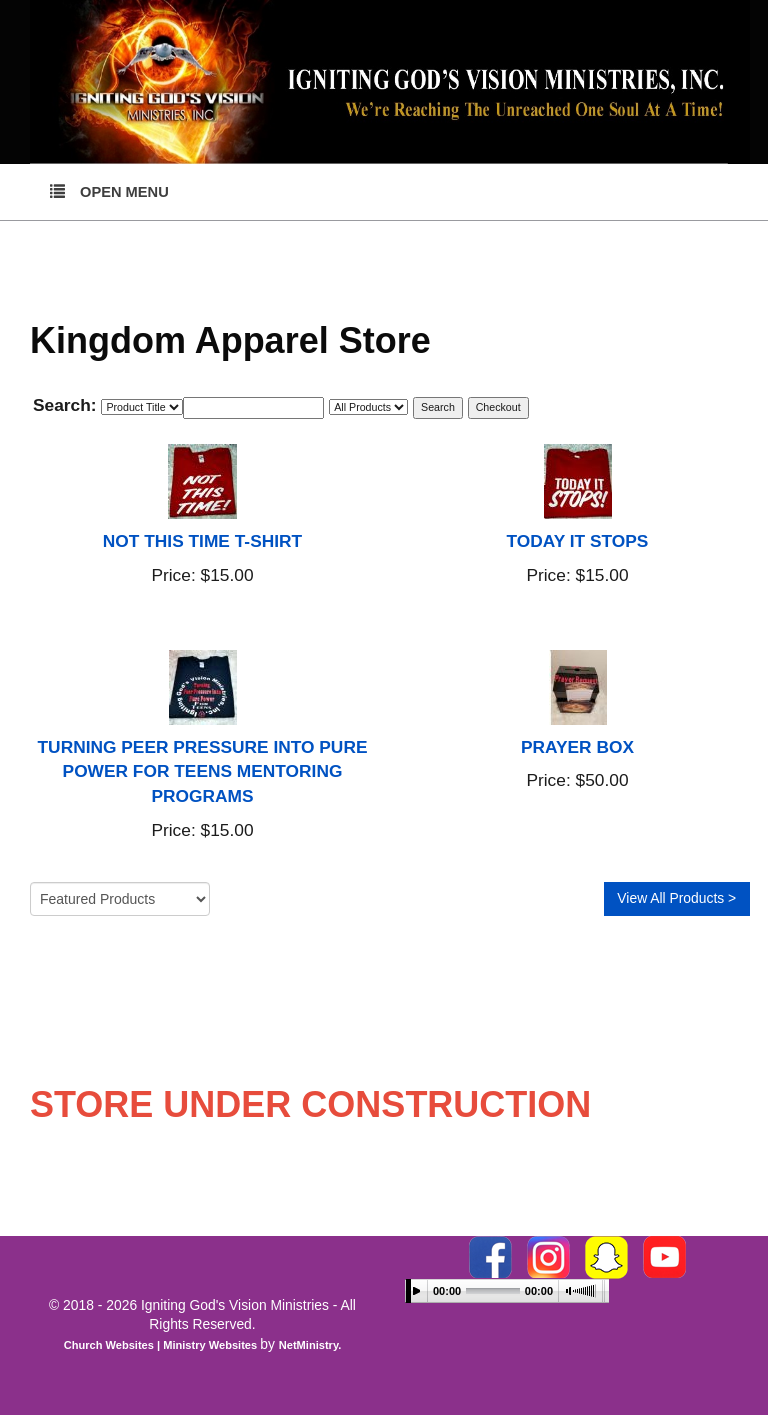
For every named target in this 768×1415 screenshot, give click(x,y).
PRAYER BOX (577, 747)
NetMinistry (309, 1345)
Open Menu (109, 191)
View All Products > (676, 898)
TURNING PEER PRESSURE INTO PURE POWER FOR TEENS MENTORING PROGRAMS (203, 772)
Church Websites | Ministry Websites (162, 1345)
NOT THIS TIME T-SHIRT (202, 541)
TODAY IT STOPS (578, 541)
